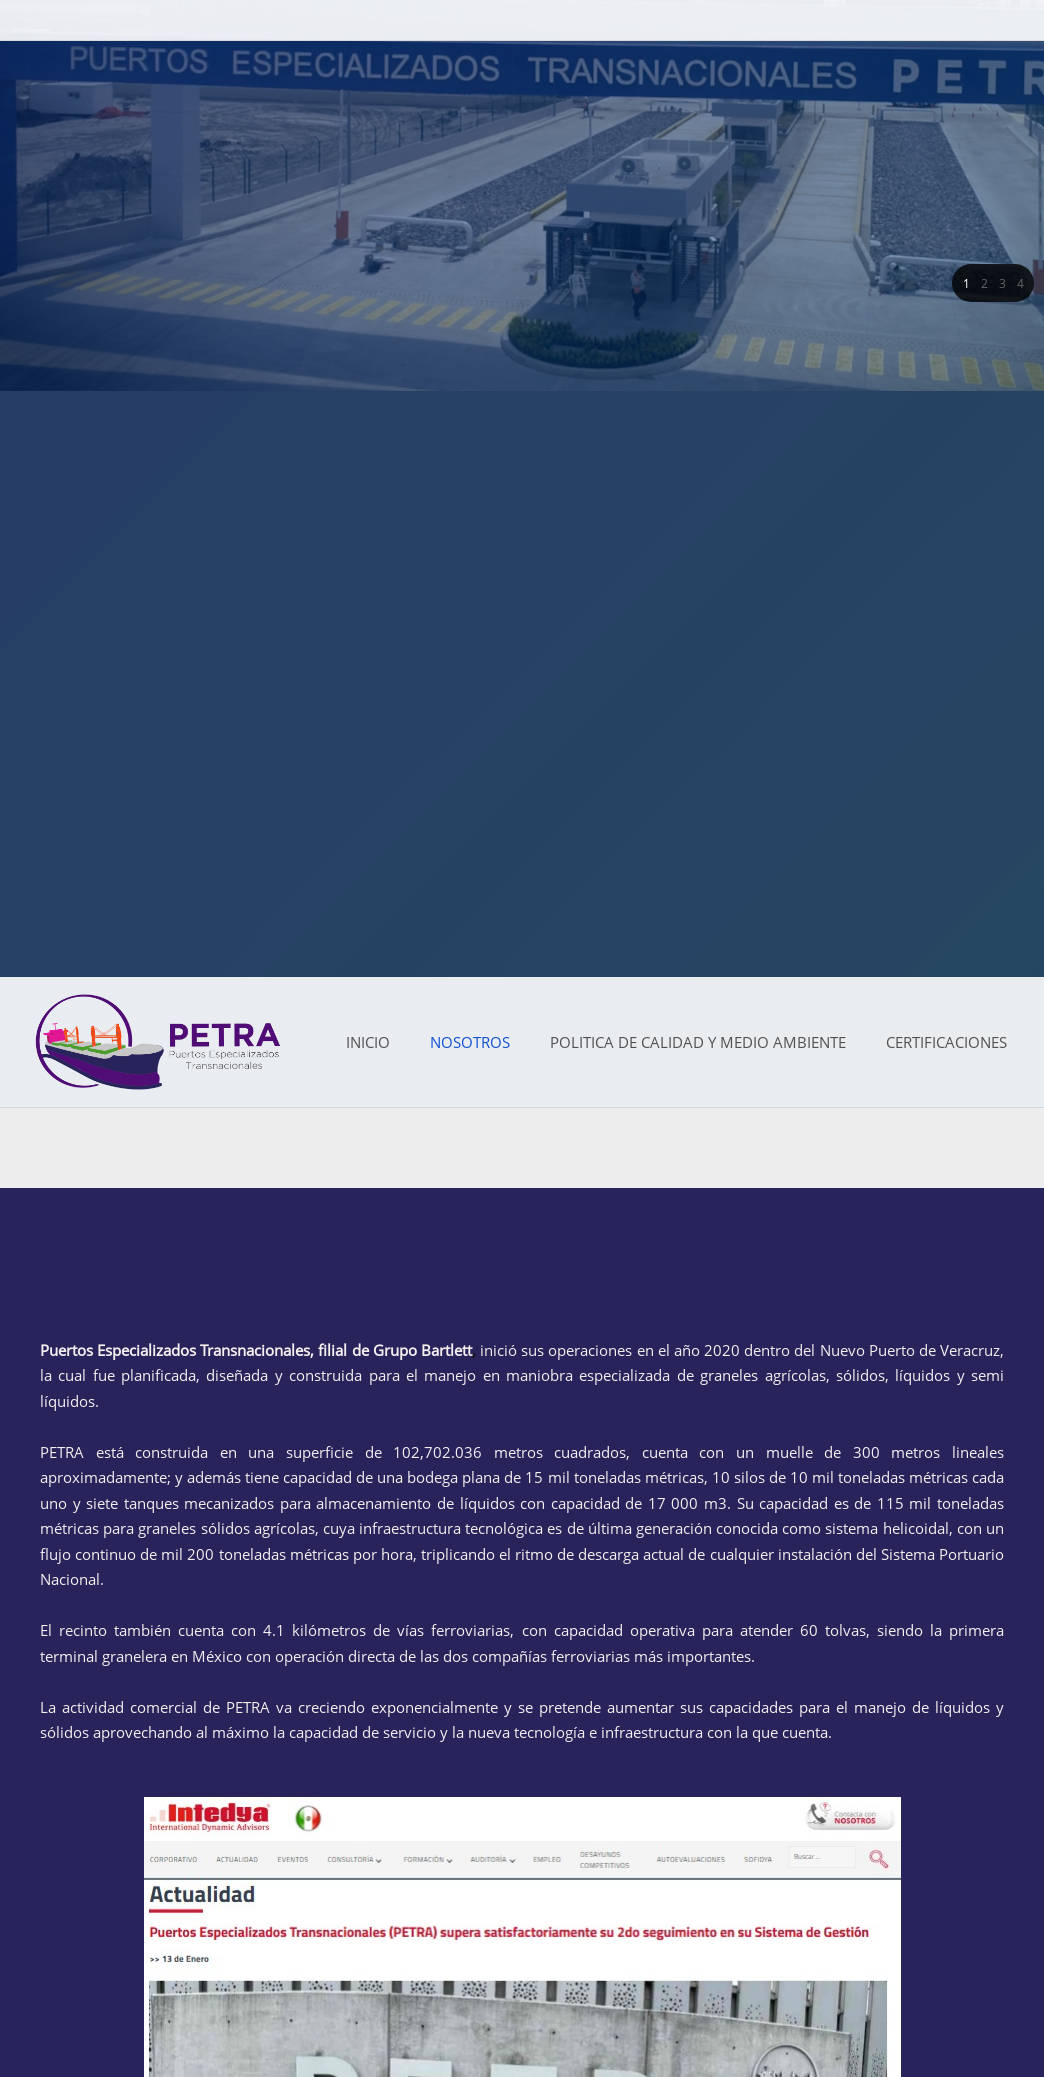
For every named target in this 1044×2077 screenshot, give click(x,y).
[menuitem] (368, 1043)
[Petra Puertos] (158, 1042)
